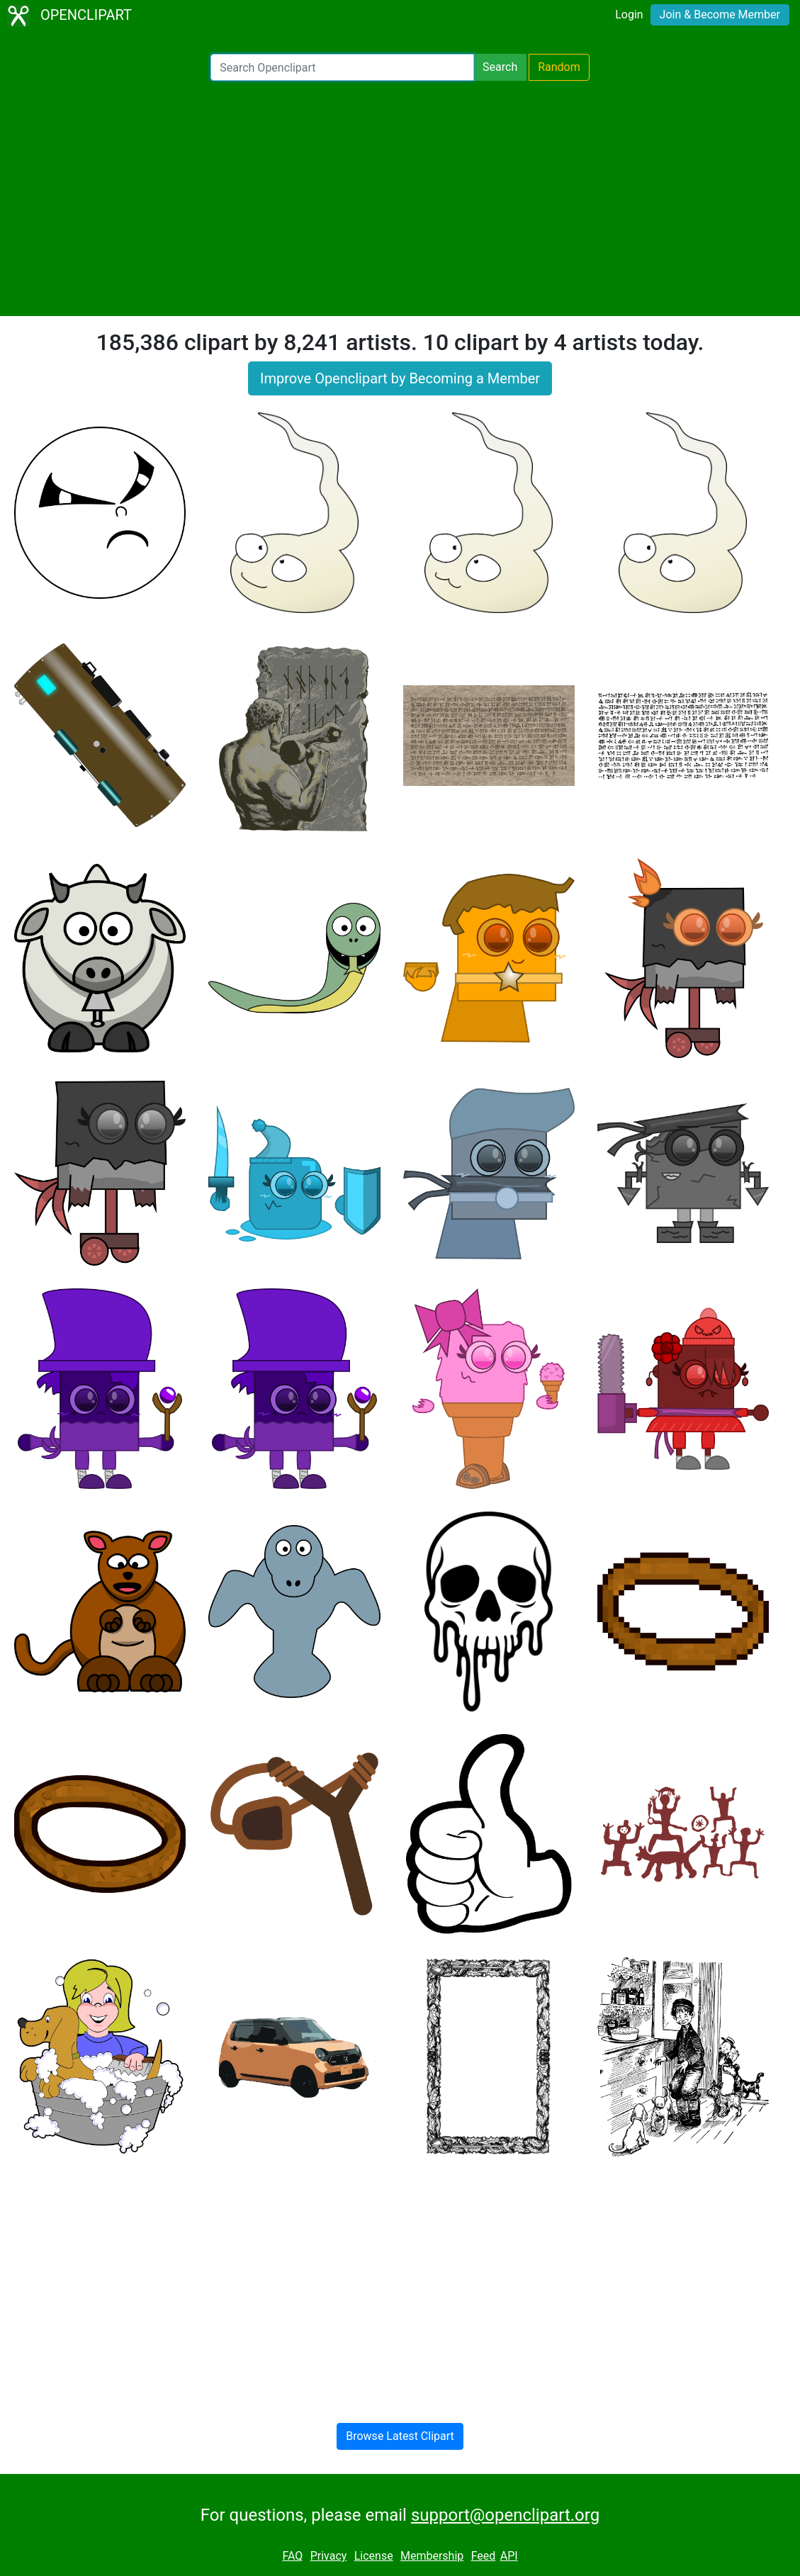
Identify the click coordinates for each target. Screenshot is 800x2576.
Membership (431, 2556)
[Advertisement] (400, 198)
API (509, 2556)
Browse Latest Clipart (400, 2436)
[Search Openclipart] (342, 67)
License (373, 2556)
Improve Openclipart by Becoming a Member (400, 378)
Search (500, 67)
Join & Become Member (720, 14)
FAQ (292, 2556)
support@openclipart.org (505, 2515)
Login (629, 14)
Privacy (328, 2556)
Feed (483, 2556)
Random (559, 67)
